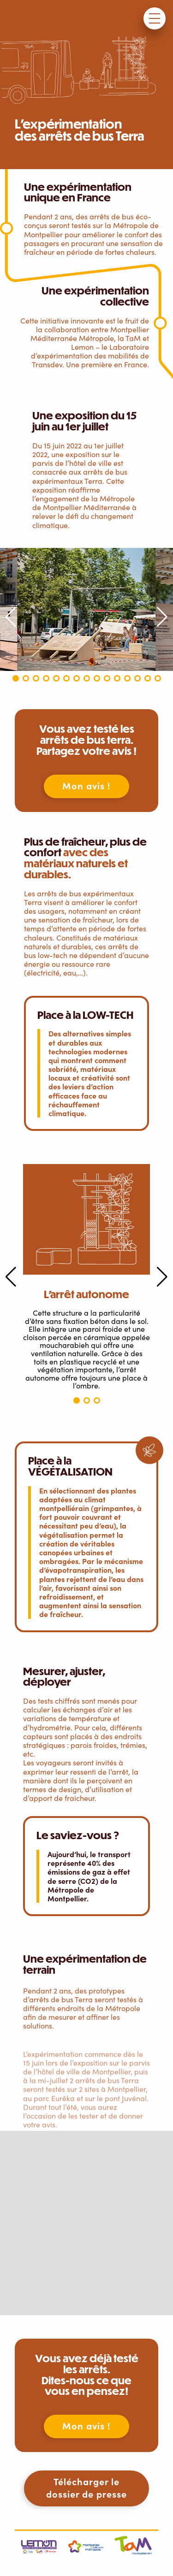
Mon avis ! (86, 785)
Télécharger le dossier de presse (86, 2487)
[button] (15, 678)
